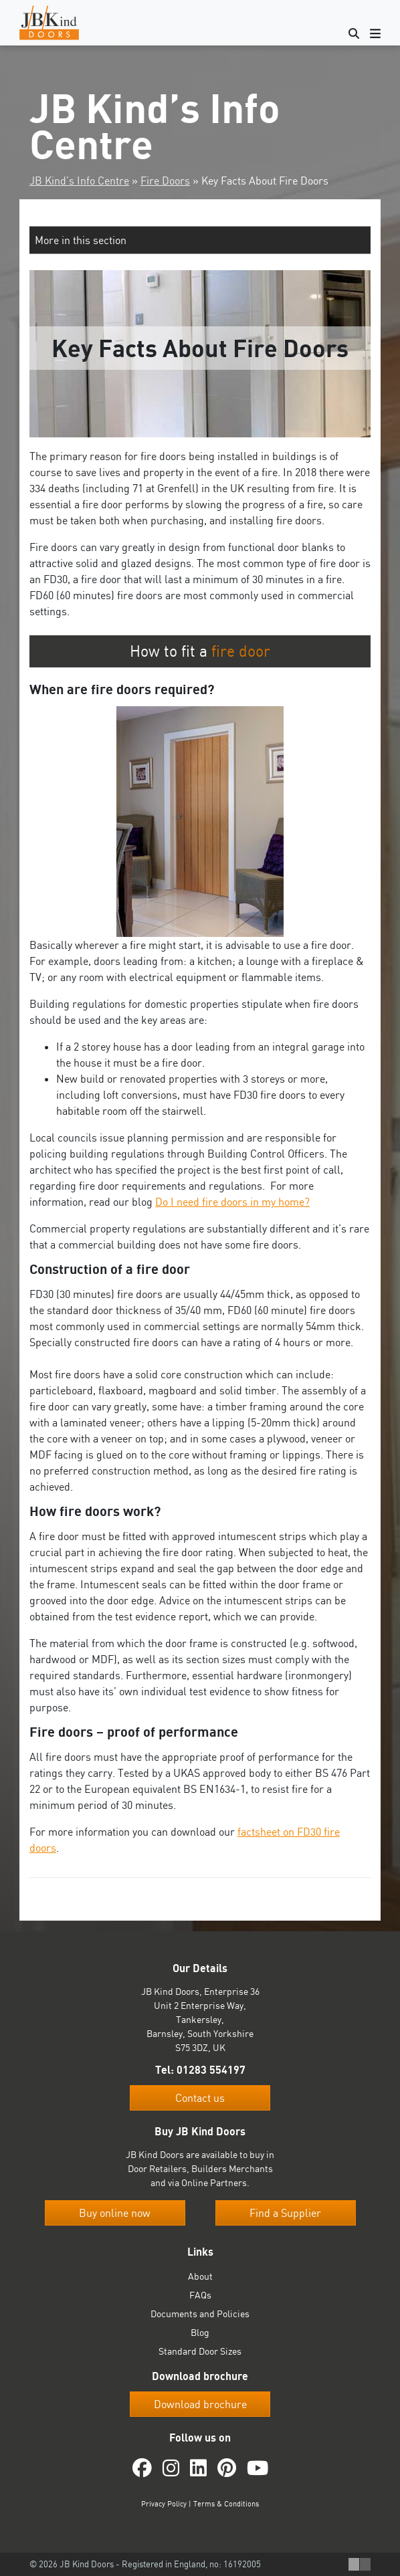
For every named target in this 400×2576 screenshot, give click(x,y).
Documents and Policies (200, 2313)
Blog (200, 2332)
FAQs (200, 2294)
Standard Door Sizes (200, 2351)
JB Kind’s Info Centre (79, 180)
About (200, 2276)
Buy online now (115, 2213)
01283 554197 (211, 2069)
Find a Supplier (285, 2213)
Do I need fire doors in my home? (232, 1201)
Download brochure (200, 2404)
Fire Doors (165, 180)
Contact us (200, 2098)
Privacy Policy (164, 2503)
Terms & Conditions (226, 2503)
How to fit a (200, 651)
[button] (200, 240)
